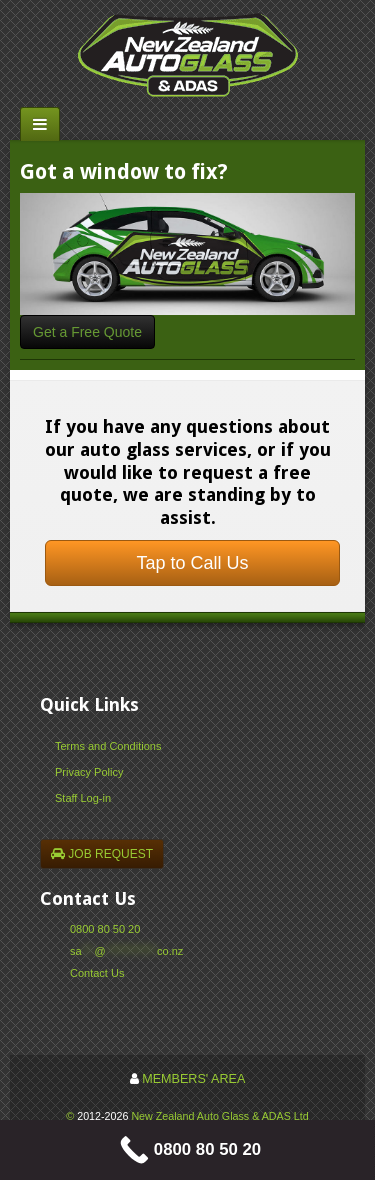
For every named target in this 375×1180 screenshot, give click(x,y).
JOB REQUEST (102, 854)
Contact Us (97, 973)
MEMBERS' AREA (193, 1079)
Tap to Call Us (192, 563)
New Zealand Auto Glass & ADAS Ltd (219, 1116)
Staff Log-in (83, 798)
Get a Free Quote (87, 332)
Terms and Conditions (108, 746)
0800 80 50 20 (105, 929)
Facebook (78, 997)
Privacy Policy (89, 772)
